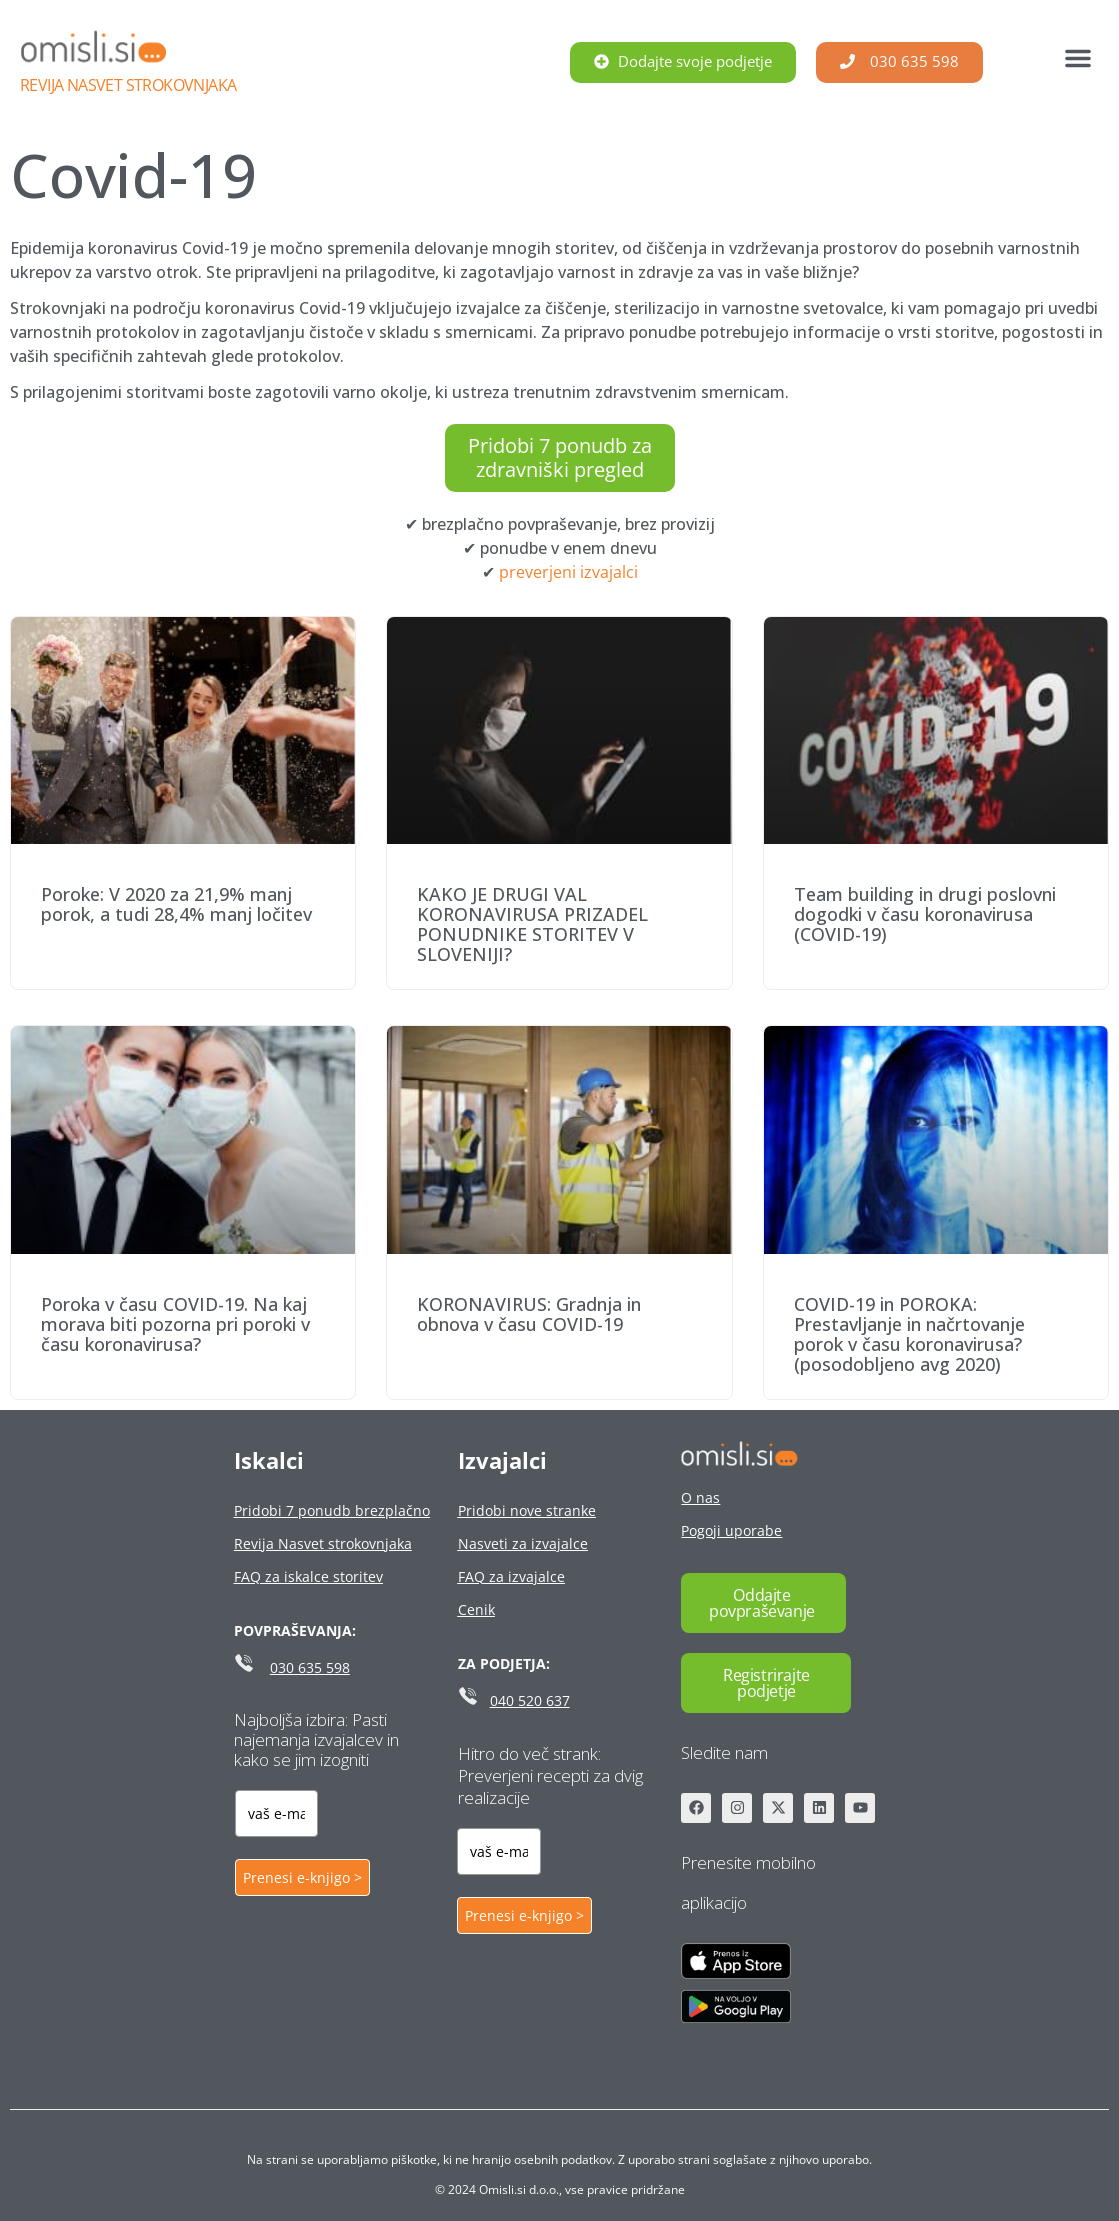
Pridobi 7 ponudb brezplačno (332, 1510)
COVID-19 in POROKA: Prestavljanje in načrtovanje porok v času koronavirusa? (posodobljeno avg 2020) (909, 1334)
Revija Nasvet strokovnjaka (128, 85)
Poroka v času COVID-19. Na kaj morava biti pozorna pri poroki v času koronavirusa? (175, 1324)
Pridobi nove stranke (527, 1510)
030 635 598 (310, 1667)
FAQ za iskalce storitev (308, 1576)
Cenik (476, 1609)
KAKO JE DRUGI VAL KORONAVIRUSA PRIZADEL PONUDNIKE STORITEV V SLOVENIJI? (532, 924)
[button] (1078, 58)
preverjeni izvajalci (568, 572)
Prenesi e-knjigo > (302, 1877)
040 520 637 (530, 1700)
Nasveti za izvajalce (523, 1543)
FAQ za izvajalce (511, 1576)
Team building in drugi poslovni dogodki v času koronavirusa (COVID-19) (925, 914)
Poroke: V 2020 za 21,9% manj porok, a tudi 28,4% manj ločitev (176, 904)
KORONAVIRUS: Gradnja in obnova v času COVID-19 (529, 1314)
